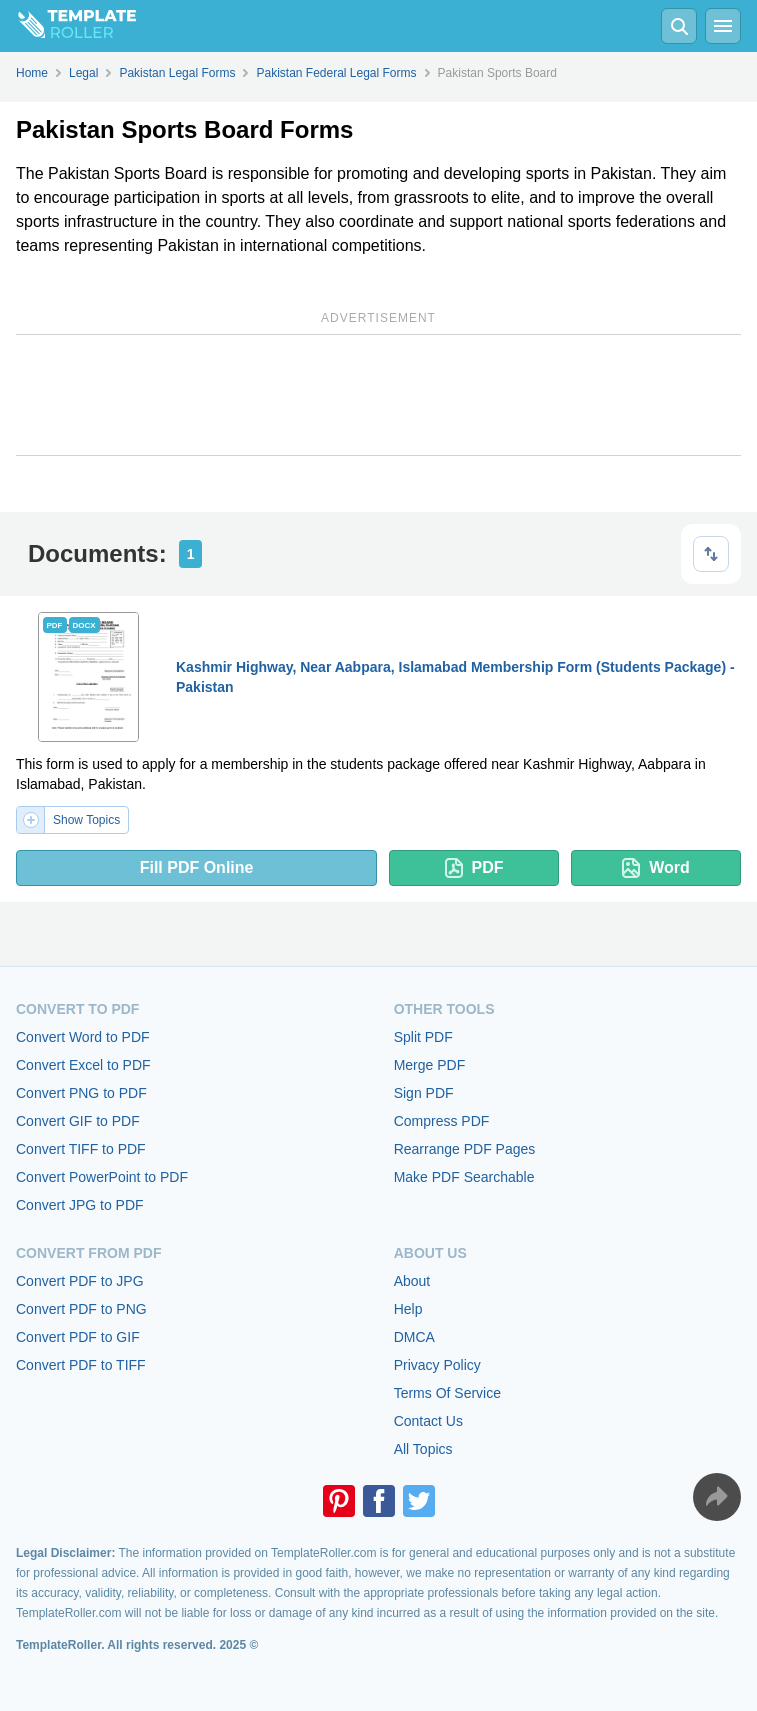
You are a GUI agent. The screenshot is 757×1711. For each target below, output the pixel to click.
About (412, 1281)
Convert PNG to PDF (81, 1093)
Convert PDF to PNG (81, 1309)
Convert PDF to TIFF (81, 1365)
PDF (474, 868)
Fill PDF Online (197, 867)
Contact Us (428, 1421)
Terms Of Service (447, 1393)
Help (408, 1309)
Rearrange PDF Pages (465, 1149)
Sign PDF (424, 1093)
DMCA (414, 1337)
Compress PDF (442, 1121)
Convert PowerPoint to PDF (102, 1177)
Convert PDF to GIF (78, 1337)
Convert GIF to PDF (78, 1121)
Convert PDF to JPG (80, 1281)
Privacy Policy (437, 1365)
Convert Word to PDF (83, 1037)
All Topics (423, 1449)
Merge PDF (430, 1065)
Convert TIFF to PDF (81, 1149)
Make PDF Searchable (464, 1177)
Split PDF (423, 1037)
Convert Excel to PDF (83, 1065)
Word (656, 868)
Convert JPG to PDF (80, 1205)
